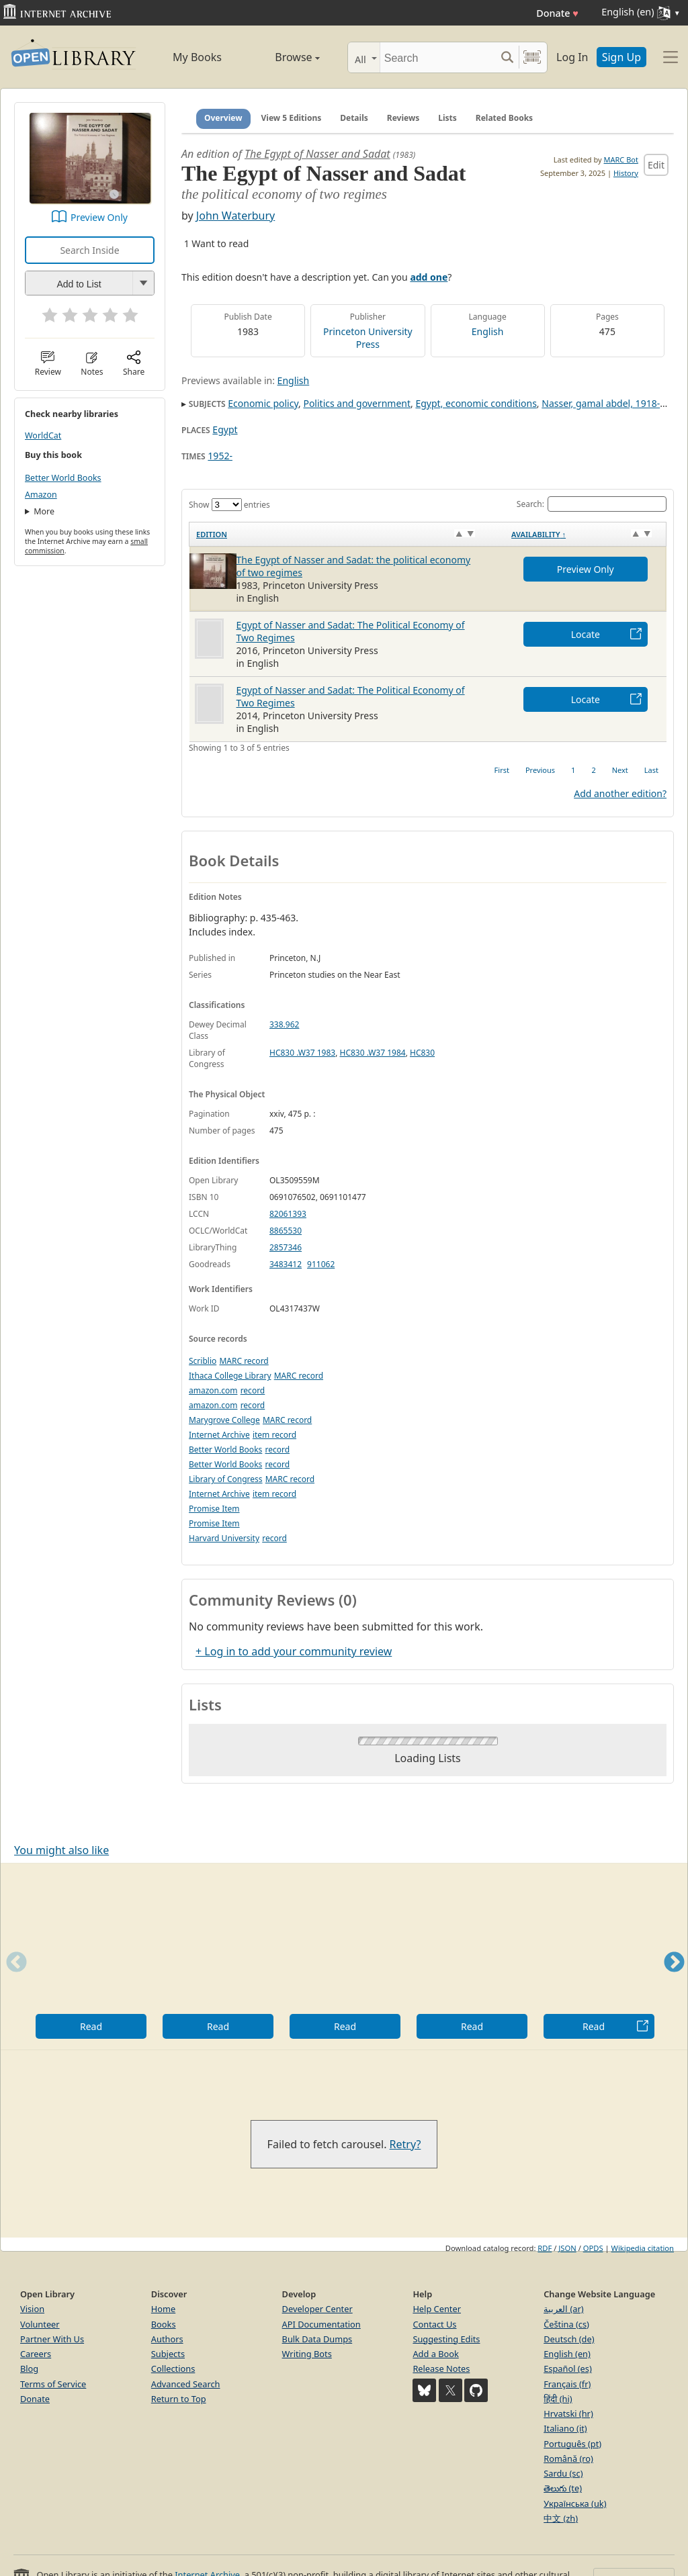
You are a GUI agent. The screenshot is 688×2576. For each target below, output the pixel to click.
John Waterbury (235, 215)
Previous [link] (540, 770)
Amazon (41, 494)
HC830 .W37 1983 (302, 1052)
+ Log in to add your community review (294, 1651)
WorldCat (43, 435)
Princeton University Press (368, 338)
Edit (656, 164)
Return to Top (178, 2399)
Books (163, 2324)
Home (163, 2309)
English (488, 331)
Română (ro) (568, 2458)
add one (428, 277)
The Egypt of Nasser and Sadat (317, 153)
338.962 (284, 1024)
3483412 (285, 1264)
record (253, 1390)
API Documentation (321, 2324)
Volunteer (40, 2324)
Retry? (405, 2144)
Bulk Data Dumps (317, 2339)
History (625, 173)
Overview (223, 118)
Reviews (403, 118)
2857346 (285, 1247)
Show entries (229, 504)
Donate (557, 13)
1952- (220, 455)
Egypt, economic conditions (475, 403)
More (44, 511)
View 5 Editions (291, 118)
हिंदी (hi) (558, 2399)
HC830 (422, 1052)
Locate (585, 634)
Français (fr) (567, 2384)
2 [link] (593, 770)
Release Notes (441, 2368)
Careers (35, 2354)
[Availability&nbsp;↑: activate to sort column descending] (585, 534)
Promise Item (214, 1508)
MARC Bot (621, 159)
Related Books (504, 118)
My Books (197, 57)
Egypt (224, 429)
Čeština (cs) (566, 2324)
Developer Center (317, 2309)
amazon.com (213, 1390)
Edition (211, 534)
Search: (591, 504)
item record (274, 1434)
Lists (447, 118)
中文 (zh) (561, 2518)
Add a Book (435, 2354)
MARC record (243, 1361)
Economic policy (263, 403)
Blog (29, 2368)
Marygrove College (224, 1420)
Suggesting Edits (446, 2339)
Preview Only (99, 217)
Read (91, 2026)
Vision (32, 2309)
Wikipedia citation (642, 2248)
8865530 (285, 1230)
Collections (173, 2368)
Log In (572, 57)
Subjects (168, 2354)
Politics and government (357, 403)
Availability (538, 534)
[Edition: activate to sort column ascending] (347, 534)
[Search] (437, 57)
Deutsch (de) (569, 2339)
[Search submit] (507, 57)
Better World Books (63, 478)
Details (354, 118)
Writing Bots (307, 2354)
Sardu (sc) (563, 2473)
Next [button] (674, 1979)
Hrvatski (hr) (568, 2413)
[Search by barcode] (532, 57)
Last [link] (651, 770)
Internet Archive (219, 1434)
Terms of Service (53, 2384)
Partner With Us (52, 2339)
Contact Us (434, 2324)
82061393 (287, 1214)
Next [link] (620, 770)
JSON (567, 2248)
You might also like (61, 1850)
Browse (283, 57)
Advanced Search (185, 2384)
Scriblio (202, 1361)
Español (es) (568, 2368)
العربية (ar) (563, 2309)
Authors (167, 2339)
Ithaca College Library (230, 1375)
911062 (321, 1264)
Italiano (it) (565, 2428)
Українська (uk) (575, 2503)
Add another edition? (620, 793)
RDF (545, 2248)
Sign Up (621, 57)
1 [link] (573, 770)
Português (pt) (572, 2444)
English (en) (567, 2354)
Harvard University (224, 1538)
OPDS (593, 2248)
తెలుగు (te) (563, 2488)
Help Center (437, 2309)
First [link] (501, 770)
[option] (91, 1956)
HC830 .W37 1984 (373, 1052)
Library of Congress (226, 1479)
